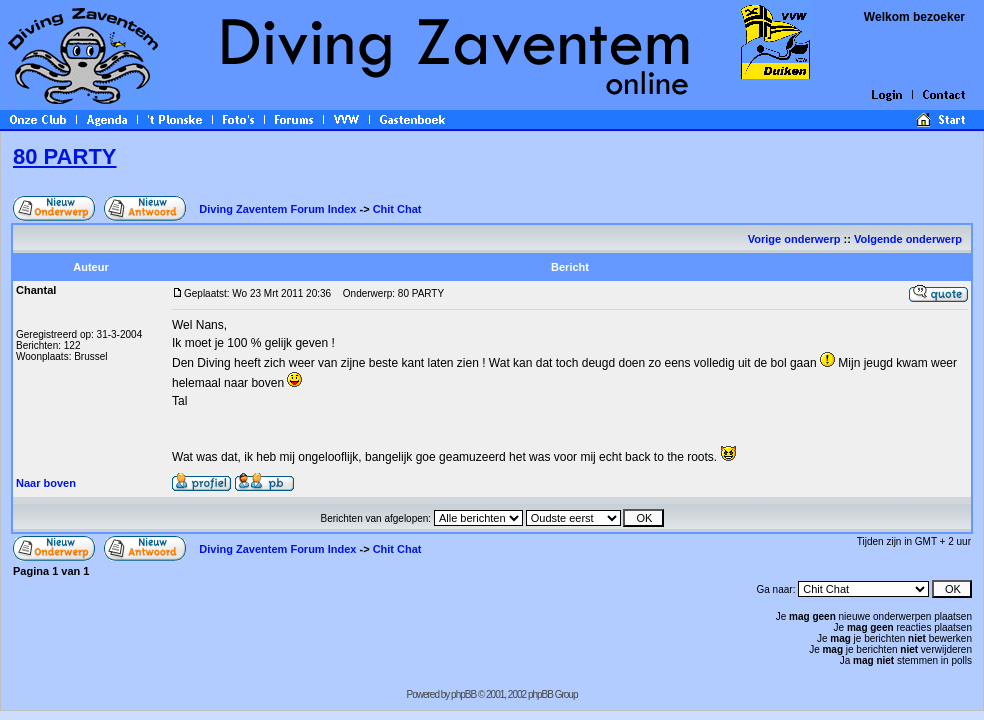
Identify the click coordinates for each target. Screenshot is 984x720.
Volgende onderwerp (909, 239)
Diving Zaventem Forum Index (277, 209)
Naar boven (46, 483)
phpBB (463, 694)
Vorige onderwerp (794, 239)
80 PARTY (65, 156)
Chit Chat (397, 209)
